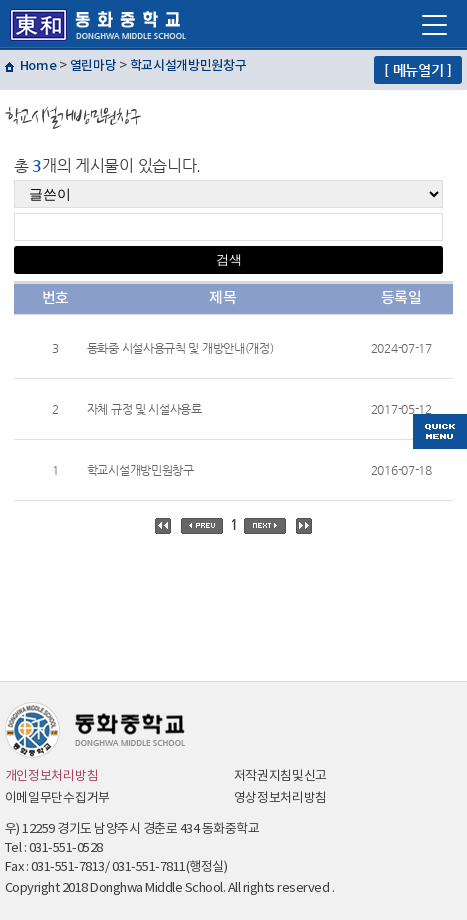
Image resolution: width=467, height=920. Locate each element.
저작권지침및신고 (281, 776)
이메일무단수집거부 (57, 798)
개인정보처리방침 (52, 776)
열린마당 (93, 66)
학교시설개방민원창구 (188, 66)
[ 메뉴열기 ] (418, 70)
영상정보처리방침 (281, 798)
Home (38, 66)
